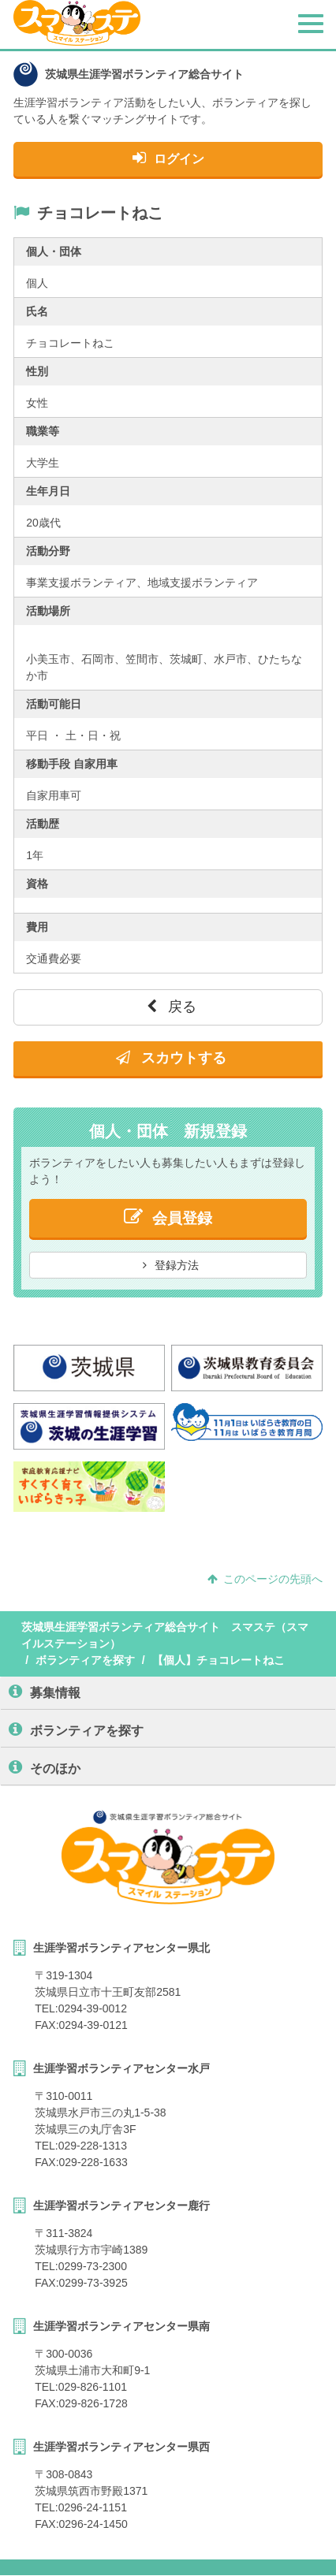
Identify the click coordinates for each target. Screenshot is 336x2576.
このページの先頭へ (265, 1579)
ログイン (168, 158)
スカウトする (171, 1058)
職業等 (42, 431)
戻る (171, 1006)
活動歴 (42, 823)
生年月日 (48, 491)
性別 (37, 371)
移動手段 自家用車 (72, 764)
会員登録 (168, 1217)
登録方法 (171, 1265)
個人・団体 (53, 251)
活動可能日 (53, 704)
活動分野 (48, 551)
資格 (37, 883)
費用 (37, 927)
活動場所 (48, 611)
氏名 (37, 311)
